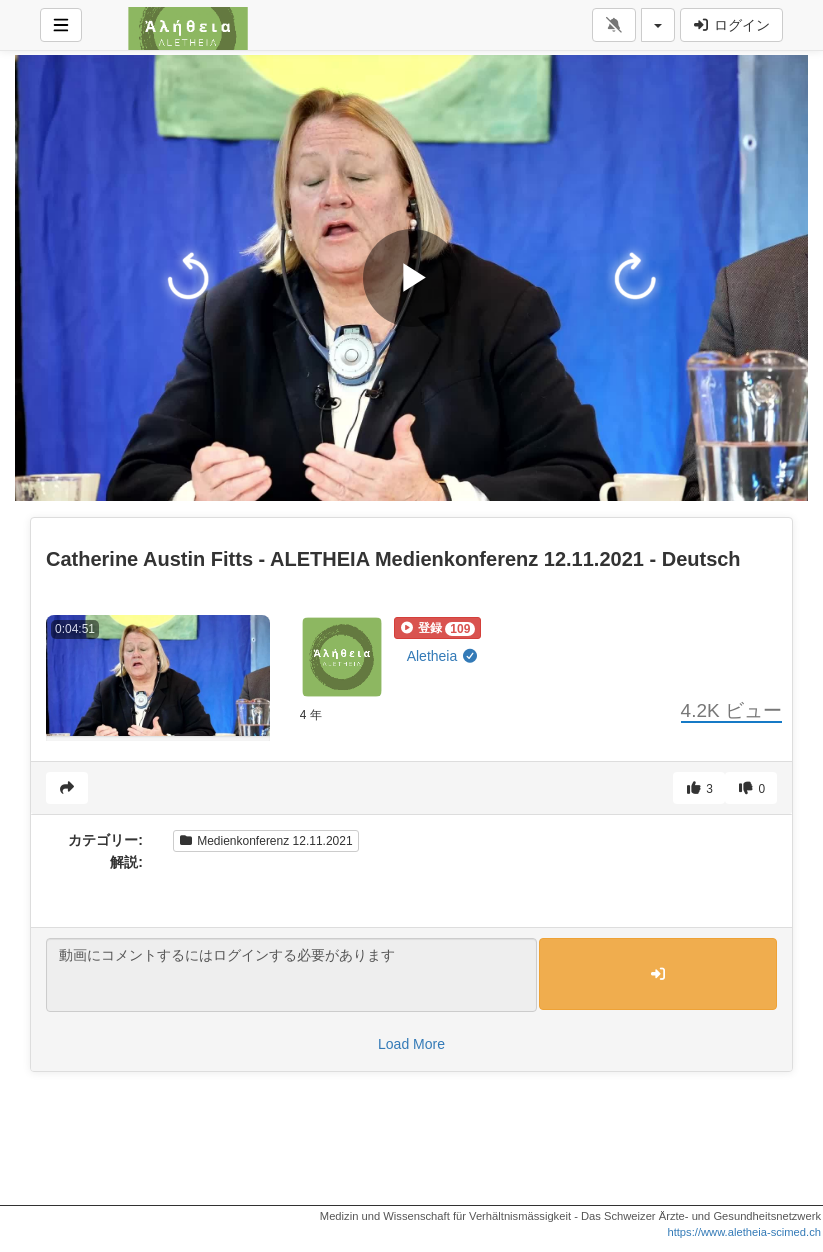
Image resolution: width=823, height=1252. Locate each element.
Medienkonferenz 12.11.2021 (266, 841)
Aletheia (443, 656)
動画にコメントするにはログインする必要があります (291, 975)
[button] (438, 628)
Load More (411, 1044)
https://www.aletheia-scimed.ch (744, 1232)
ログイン (731, 25)
